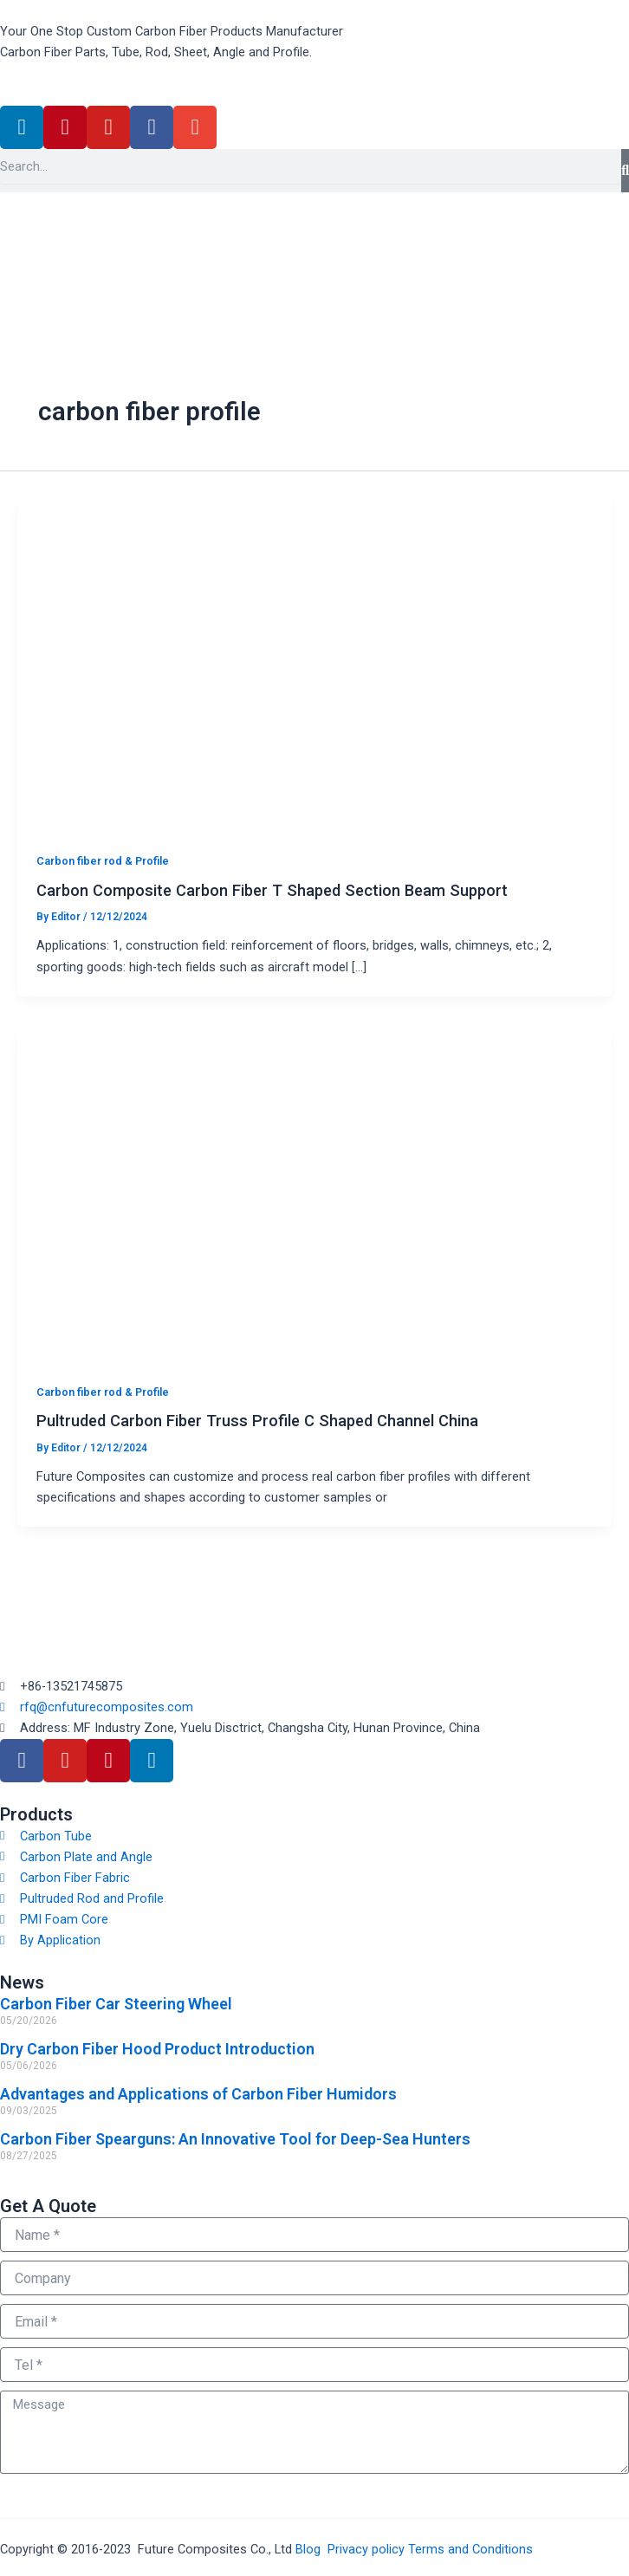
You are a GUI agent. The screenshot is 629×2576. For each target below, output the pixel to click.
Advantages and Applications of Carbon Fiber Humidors (198, 2094)
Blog (308, 2549)
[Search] (625, 170)
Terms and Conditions (470, 2549)
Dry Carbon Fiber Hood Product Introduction (157, 2049)
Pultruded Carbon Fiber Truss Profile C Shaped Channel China (257, 1420)
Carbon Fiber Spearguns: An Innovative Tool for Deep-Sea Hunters (235, 2139)
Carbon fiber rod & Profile (102, 860)
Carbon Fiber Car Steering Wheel (116, 2004)
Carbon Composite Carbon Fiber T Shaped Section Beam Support (272, 890)
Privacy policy (366, 2549)
